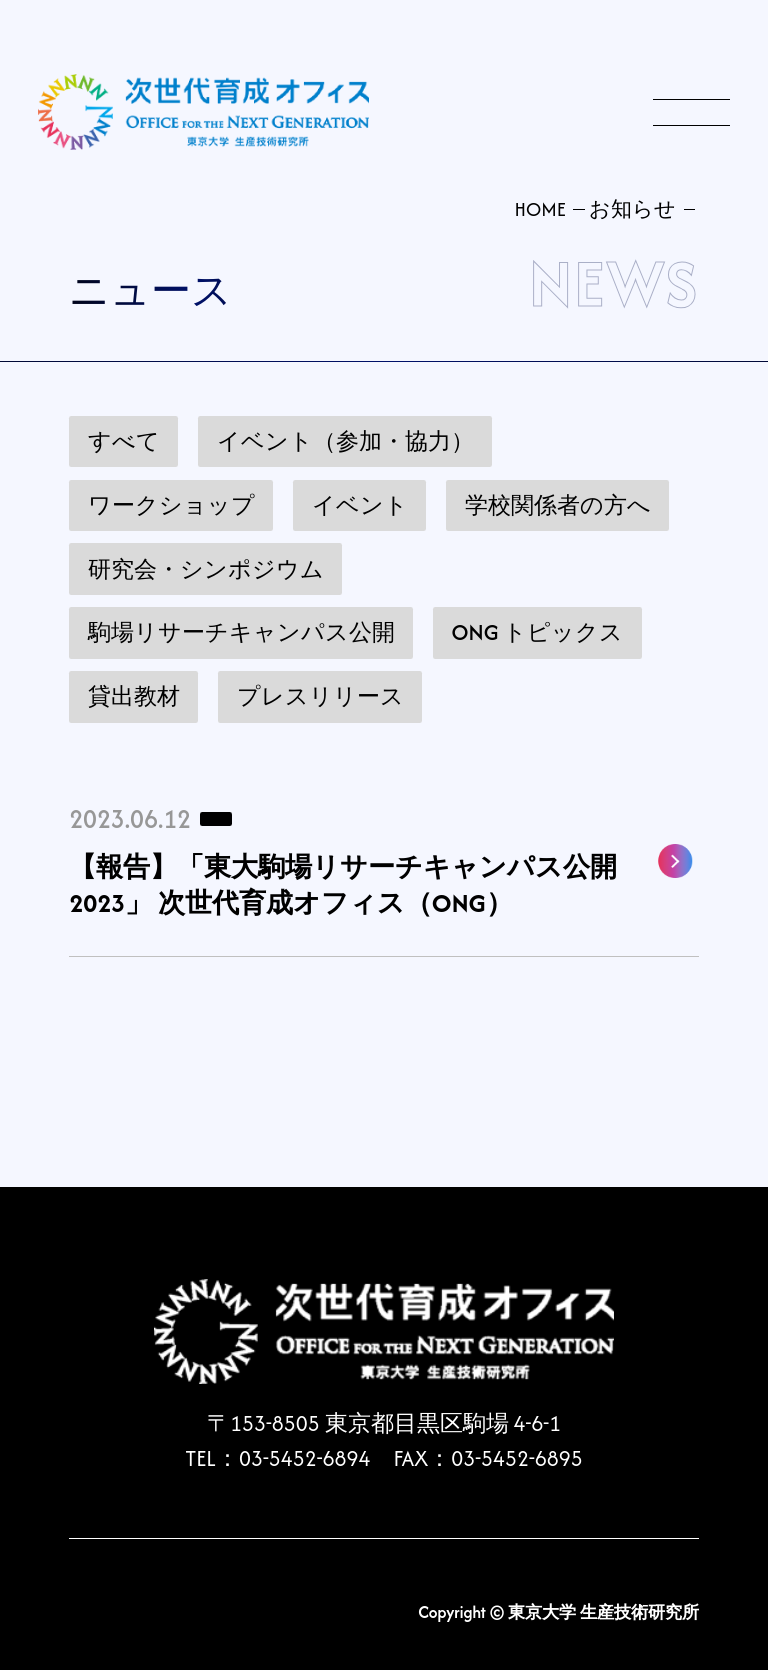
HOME (539, 209)
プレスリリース (320, 696)
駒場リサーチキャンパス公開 (241, 632)
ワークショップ (171, 505)
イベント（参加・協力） (345, 441)
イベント (360, 505)
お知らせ (632, 209)
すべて (124, 441)
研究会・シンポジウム (206, 569)
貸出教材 (134, 696)
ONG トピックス (538, 632)
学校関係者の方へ (558, 505)
